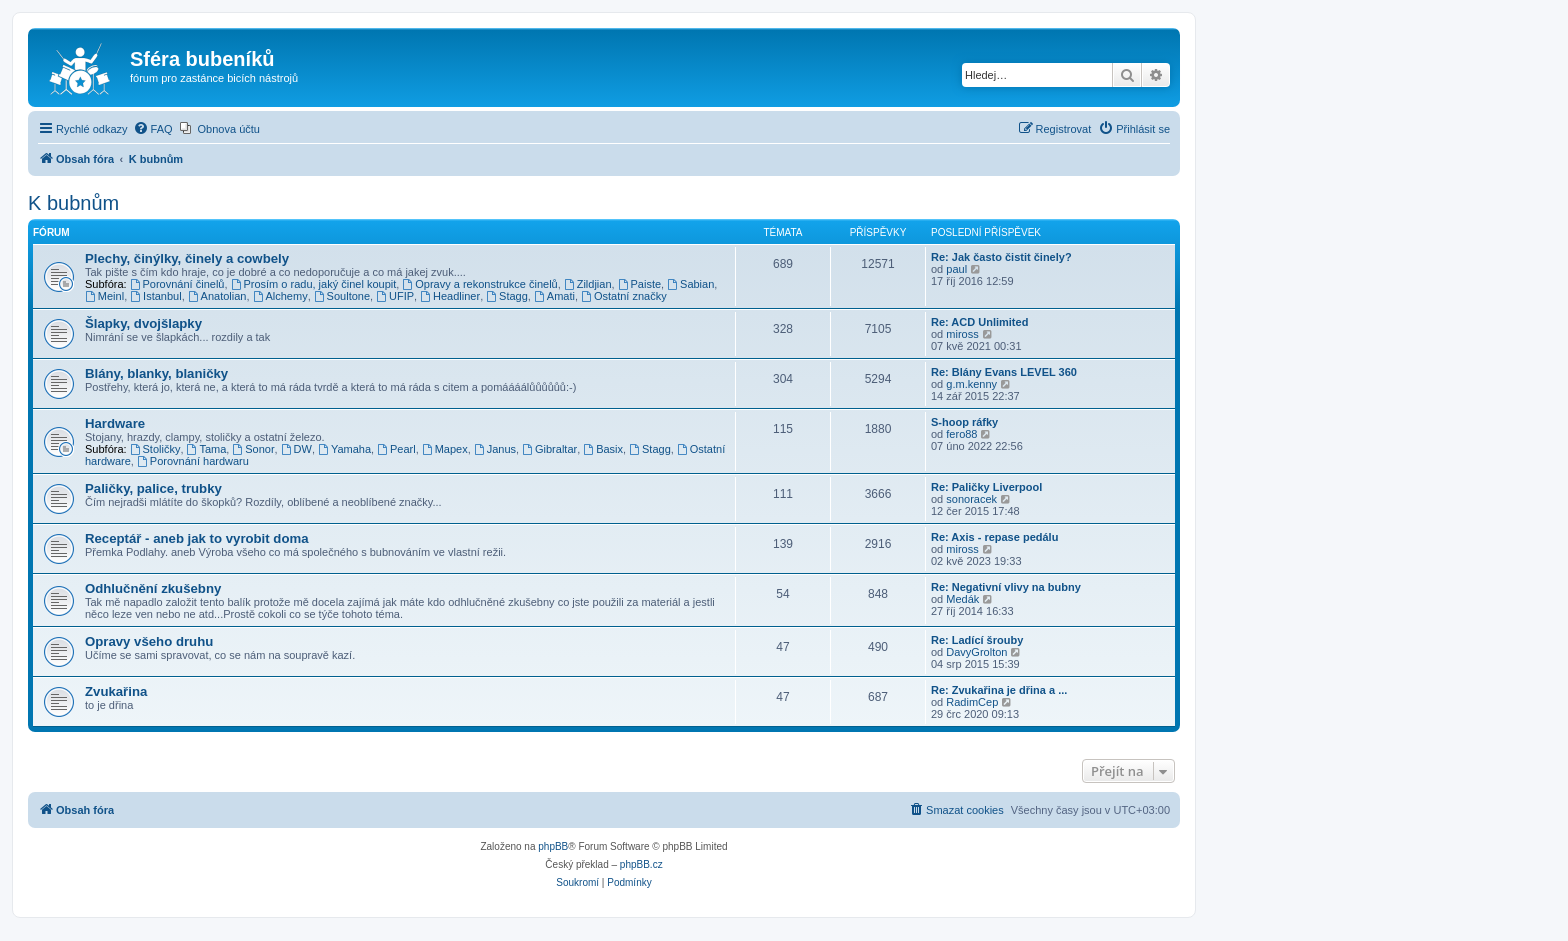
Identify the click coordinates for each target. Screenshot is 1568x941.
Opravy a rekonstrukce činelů (479, 284)
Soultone (342, 296)
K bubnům (73, 203)
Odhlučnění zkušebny (153, 588)
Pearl (396, 449)
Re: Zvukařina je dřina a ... (999, 690)
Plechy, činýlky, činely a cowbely (187, 258)
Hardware (115, 423)
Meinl (104, 296)
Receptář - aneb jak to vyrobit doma (197, 538)
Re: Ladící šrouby (977, 640)
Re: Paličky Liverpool (986, 487)
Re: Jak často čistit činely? (1001, 257)
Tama (207, 449)
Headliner (450, 296)
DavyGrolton (976, 652)
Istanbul (155, 296)
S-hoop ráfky (964, 422)
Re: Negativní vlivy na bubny (1006, 587)
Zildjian (588, 284)
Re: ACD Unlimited (979, 322)
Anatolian (217, 296)
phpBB (553, 846)
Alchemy (280, 296)
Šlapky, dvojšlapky (143, 323)
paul (956, 269)
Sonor (253, 449)
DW (296, 449)
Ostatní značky (624, 296)
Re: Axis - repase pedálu (994, 537)
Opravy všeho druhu (149, 641)
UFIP (395, 296)
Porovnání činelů (177, 284)
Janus (495, 449)
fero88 (961, 434)
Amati (554, 296)
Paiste (639, 284)
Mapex (445, 449)
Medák (962, 599)
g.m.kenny (971, 384)
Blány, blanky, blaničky (156, 373)
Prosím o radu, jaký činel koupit (314, 284)
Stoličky (155, 449)
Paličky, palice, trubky (153, 488)
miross (962, 334)
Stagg (507, 296)
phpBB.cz (641, 864)
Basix (603, 449)
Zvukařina (116, 691)
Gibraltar (549, 449)
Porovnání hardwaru (193, 461)
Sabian (690, 284)
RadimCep (972, 702)
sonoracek (971, 499)
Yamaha (344, 449)
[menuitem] (153, 129)
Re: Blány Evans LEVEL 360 (1004, 372)
